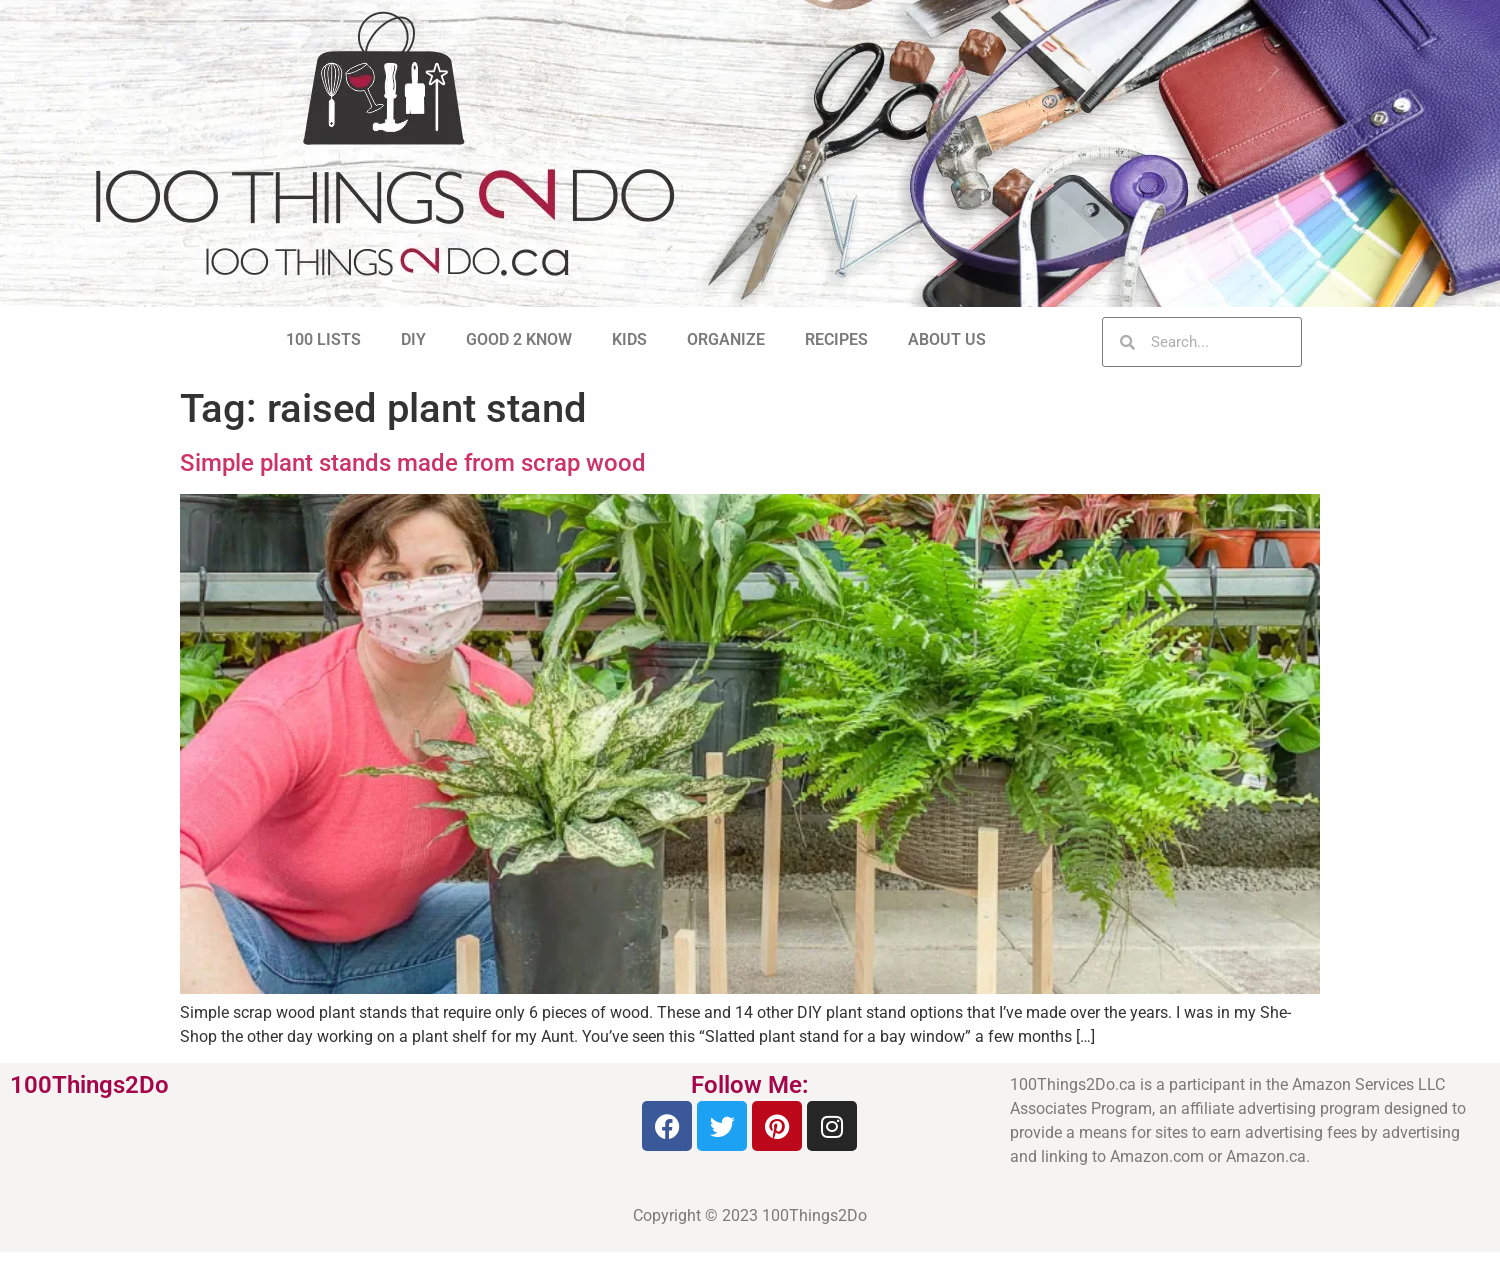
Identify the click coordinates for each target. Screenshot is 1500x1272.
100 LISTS (323, 339)
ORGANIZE (726, 339)
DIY (413, 339)
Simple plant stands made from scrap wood (413, 463)
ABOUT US (947, 339)
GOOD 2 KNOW (519, 339)
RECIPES (836, 339)
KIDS (629, 339)
